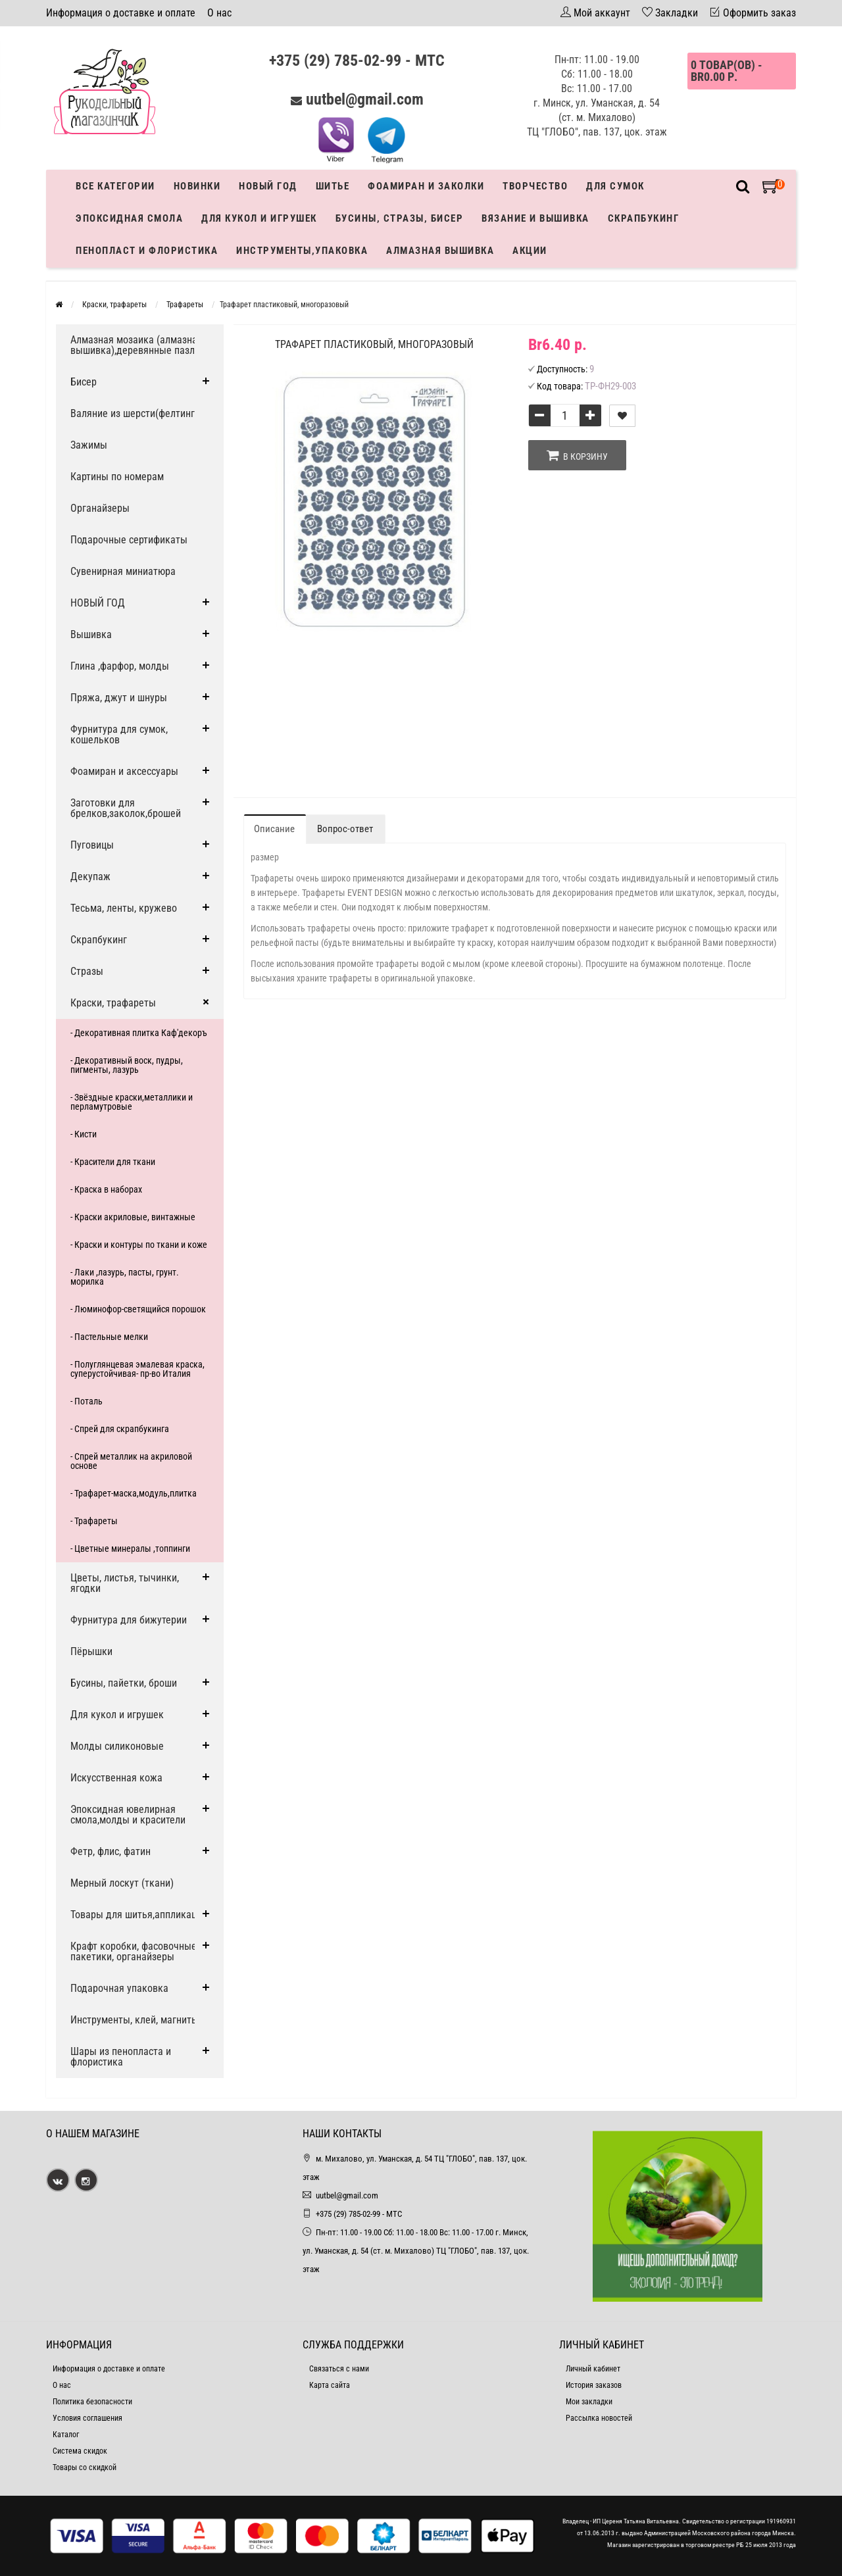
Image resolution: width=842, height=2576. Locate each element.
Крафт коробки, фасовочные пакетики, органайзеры (133, 1951)
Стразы (86, 971)
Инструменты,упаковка (302, 251)
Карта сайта (329, 2385)
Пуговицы (92, 845)
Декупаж (90, 876)
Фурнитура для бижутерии (128, 1620)
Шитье (333, 186)
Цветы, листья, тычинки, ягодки (124, 1583)
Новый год (268, 186)
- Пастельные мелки (109, 1336)
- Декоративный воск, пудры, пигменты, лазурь (126, 1065)
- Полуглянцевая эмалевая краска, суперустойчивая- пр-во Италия (137, 1369)
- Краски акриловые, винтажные (132, 1217)
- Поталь (86, 1401)
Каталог (66, 2434)
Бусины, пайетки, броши (123, 1683)
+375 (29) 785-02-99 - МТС (357, 60)
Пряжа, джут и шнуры (118, 697)
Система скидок (80, 2451)
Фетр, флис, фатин (110, 1851)
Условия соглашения (87, 2418)
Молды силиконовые (117, 1746)
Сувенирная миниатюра (123, 571)
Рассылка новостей (599, 2418)
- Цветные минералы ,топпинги (130, 1548)
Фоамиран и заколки (426, 186)
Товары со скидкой (84, 2467)
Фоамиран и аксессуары (124, 771)
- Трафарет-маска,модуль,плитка (133, 1493)
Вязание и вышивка (535, 218)
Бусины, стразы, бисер (399, 218)
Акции (529, 251)
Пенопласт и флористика (147, 251)
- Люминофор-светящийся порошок (138, 1309)
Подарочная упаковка (119, 1988)
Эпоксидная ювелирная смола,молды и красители (128, 1814)
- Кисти (83, 1134)
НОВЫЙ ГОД (97, 603)
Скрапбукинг (644, 218)
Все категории (115, 186)
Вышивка (91, 634)
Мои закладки (589, 2401)
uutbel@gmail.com (365, 99)
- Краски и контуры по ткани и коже (138, 1244)
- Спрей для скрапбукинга (119, 1429)
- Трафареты (94, 1521)
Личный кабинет (593, 2368)
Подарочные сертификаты (128, 539)
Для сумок (615, 186)
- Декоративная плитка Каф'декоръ (138, 1033)
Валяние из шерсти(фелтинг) (134, 413)
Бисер (83, 382)
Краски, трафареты (113, 1003)
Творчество (535, 186)
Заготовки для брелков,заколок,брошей (125, 808)
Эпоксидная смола (129, 218)
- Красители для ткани (112, 1161)
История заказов (594, 2385)
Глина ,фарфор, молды (119, 666)
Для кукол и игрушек (259, 218)
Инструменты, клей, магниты (134, 2020)
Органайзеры (100, 508)
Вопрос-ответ (345, 829)
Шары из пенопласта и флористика (120, 2056)
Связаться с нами (339, 2368)
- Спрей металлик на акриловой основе (131, 1461)
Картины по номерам (117, 476)
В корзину (577, 455)
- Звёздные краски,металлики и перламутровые (131, 1102)
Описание (274, 829)
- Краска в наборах (106, 1189)
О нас (219, 13)
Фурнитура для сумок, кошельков (119, 734)
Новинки (197, 186)
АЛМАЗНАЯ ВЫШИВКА (440, 251)
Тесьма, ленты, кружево (123, 908)
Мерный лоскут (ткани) (122, 1883)
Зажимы (88, 445)
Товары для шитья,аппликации (138, 1914)
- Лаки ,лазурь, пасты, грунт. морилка (124, 1277)
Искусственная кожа (116, 1777)
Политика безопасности (92, 2401)
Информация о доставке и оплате (120, 13)
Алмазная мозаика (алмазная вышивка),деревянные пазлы (136, 345)
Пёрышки (91, 1651)
